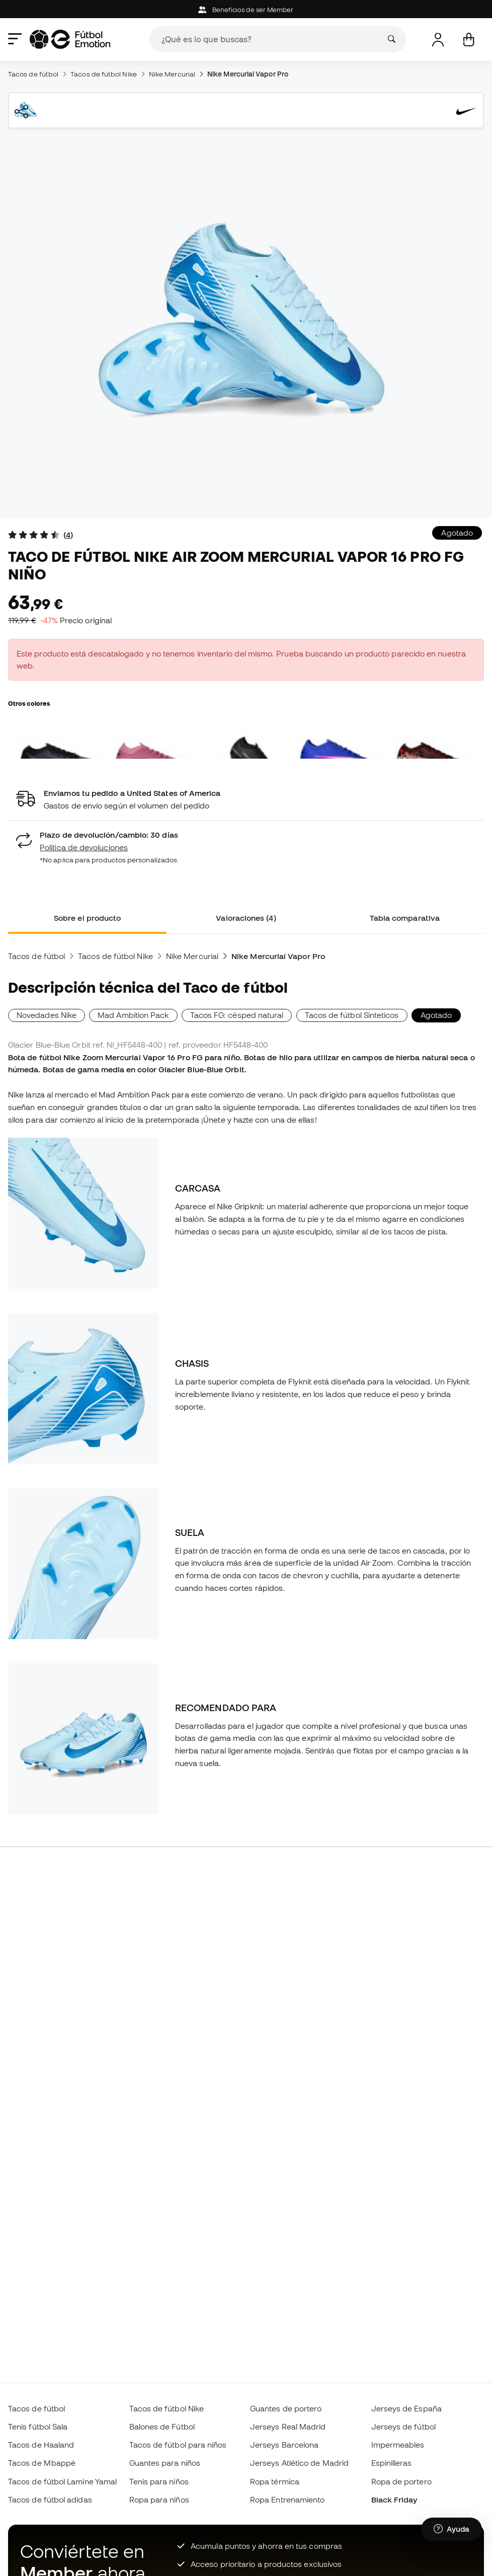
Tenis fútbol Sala (37, 2426)
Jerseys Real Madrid (287, 2426)
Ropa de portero (401, 2481)
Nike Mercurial (172, 74)
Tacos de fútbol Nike (103, 74)
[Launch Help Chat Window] (451, 2529)
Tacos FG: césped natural (237, 1014)
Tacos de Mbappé (41, 2462)
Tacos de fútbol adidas (50, 2499)
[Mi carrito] (468, 39)
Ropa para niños (159, 2499)
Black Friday (394, 2499)
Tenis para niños (159, 2481)
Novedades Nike (46, 1014)
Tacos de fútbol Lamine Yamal (62, 2481)
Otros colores (29, 703)
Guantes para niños (164, 2462)
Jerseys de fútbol (403, 2426)
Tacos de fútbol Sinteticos (352, 1014)
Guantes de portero (285, 2408)
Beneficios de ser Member (245, 10)
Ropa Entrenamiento (287, 2499)
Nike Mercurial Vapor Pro (247, 74)
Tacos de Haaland (41, 2444)
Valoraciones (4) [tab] (246, 917)
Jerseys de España (406, 2408)
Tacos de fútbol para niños (178, 2444)
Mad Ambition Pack (133, 1014)
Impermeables (398, 2444)
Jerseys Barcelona (284, 2444)
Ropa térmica (274, 2481)
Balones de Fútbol (162, 2426)
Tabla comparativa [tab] (405, 917)
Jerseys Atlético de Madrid (299, 2462)
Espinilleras (391, 2462)
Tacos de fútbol (33, 74)
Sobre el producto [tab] (87, 917)
